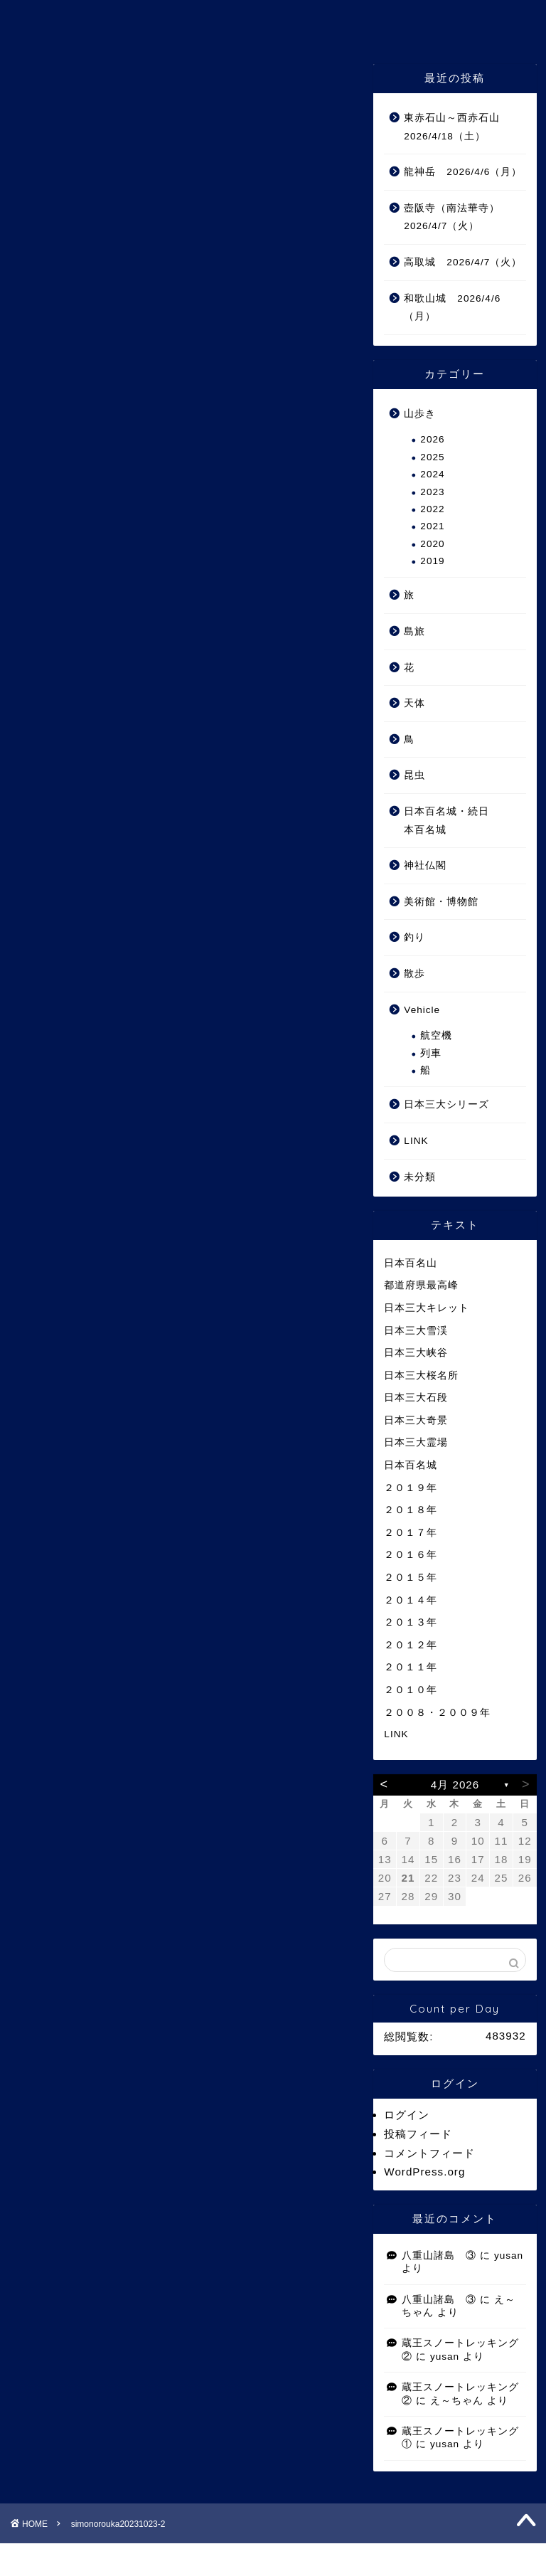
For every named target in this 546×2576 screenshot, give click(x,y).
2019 (432, 561)
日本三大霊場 (416, 1442)
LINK (416, 1140)
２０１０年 (410, 1690)
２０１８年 (410, 1510)
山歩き (420, 413)
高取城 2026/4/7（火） (463, 262)
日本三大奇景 (416, 1420)
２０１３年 (410, 1622)
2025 (432, 457)
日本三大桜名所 (421, 1375)
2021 (432, 526)
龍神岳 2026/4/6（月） (463, 171)
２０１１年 (410, 1667)
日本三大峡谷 (416, 1352)
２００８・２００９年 (437, 1712)
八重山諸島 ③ (439, 2255)
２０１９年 (410, 1488)
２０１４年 (410, 1600)
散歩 (414, 973)
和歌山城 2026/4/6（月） (452, 307)
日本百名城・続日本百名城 (446, 820)
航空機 (436, 1035)
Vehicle (422, 1010)
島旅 (414, 631)
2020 (432, 544)
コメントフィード (429, 2153)
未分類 (420, 1177)
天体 (414, 703)
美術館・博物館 (441, 901)
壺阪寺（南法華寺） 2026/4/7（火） (457, 217)
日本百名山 (410, 1263)
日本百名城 (410, 1465)
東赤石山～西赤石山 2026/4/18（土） (457, 127)
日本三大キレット (426, 1308)
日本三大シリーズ (446, 1104)
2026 (432, 439)
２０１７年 (410, 1532)
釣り (414, 937)
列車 (430, 1053)
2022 (432, 509)
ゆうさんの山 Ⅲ (273, 20)
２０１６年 (410, 1554)
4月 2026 (455, 1785)
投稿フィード (418, 2134)
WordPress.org (424, 2172)
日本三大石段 (416, 1397)
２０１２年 (410, 1645)
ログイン (406, 2115)
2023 (432, 492)
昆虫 (414, 775)
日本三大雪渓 (416, 1330)
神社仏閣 (425, 865)
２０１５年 (410, 1577)
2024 (432, 474)
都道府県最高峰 (421, 1285)
